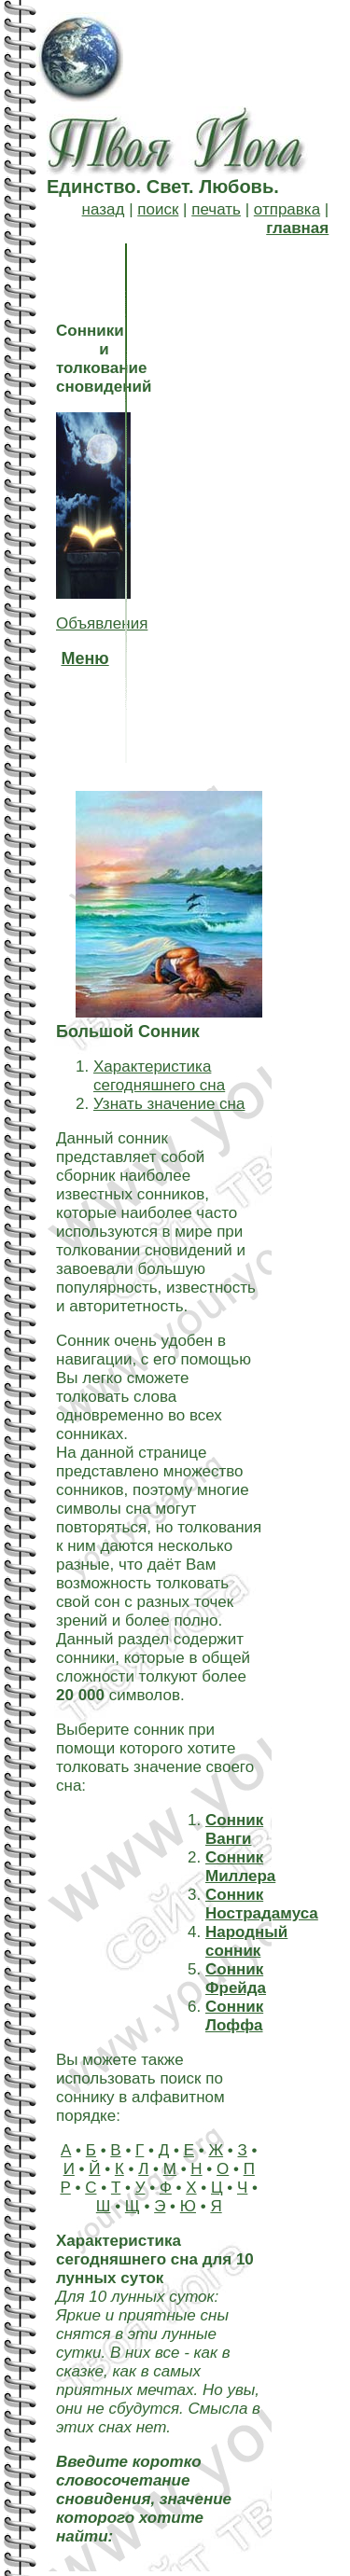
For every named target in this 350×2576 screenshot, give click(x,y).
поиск (157, 209)
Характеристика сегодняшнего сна (159, 1076)
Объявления (101, 623)
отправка (287, 209)
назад (103, 209)
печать (216, 209)
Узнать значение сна (169, 1104)
